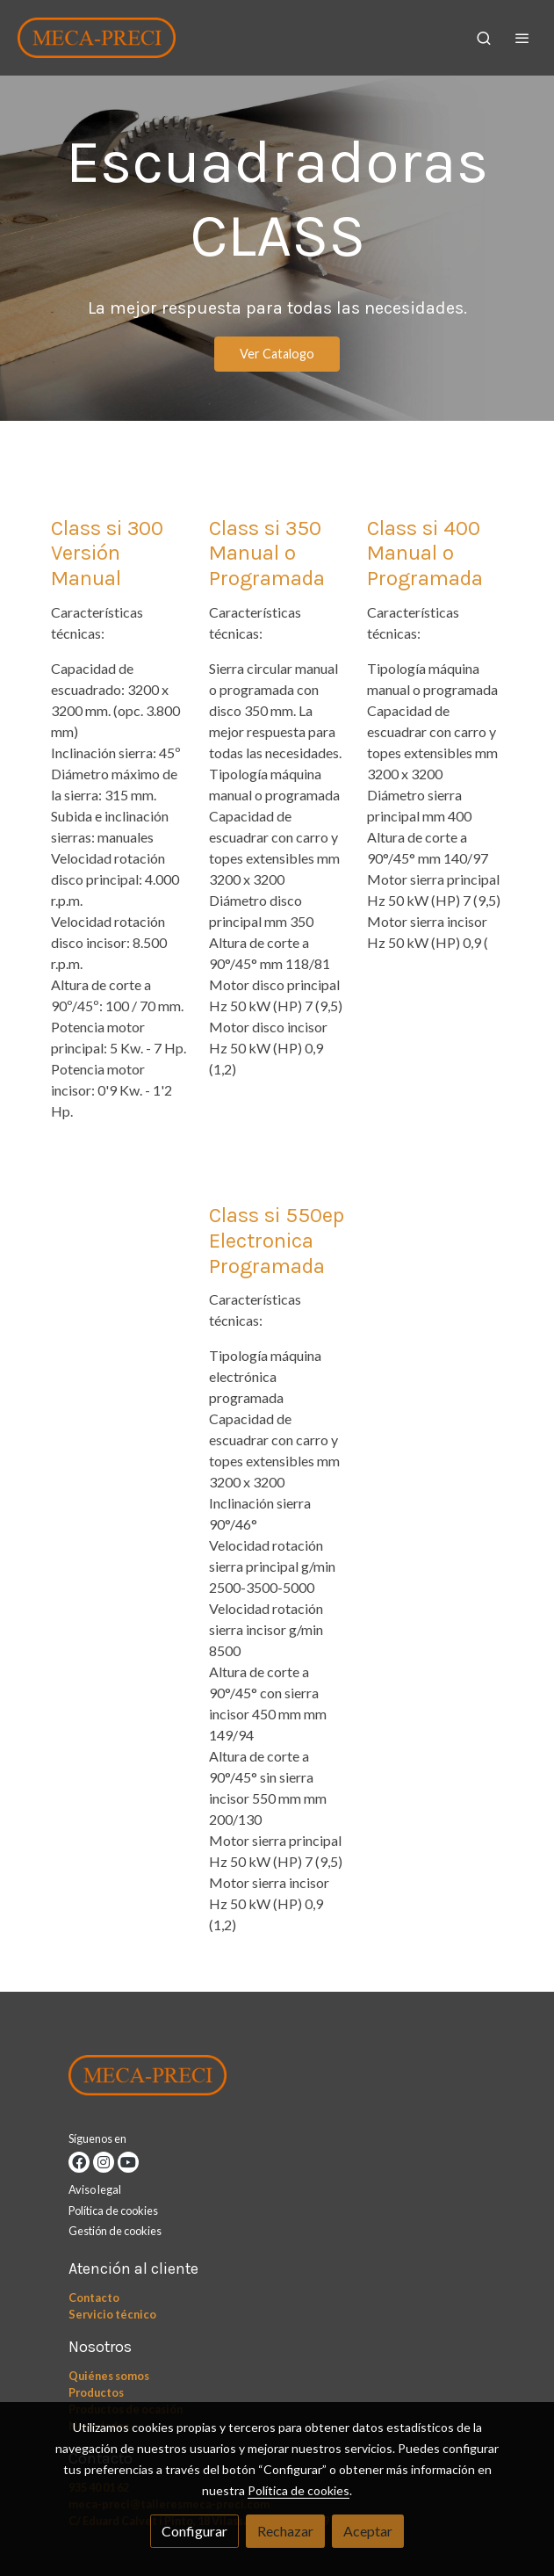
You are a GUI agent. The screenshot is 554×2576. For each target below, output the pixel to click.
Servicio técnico (112, 2314)
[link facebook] (79, 2162)
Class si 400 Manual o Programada (425, 553)
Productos (96, 2392)
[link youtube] (128, 2162)
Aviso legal (94, 2189)
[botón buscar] (483, 38)
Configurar (194, 2530)
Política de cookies (113, 2210)
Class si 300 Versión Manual (107, 553)
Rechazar (285, 2530)
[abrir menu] (522, 38)
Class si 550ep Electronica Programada (276, 1240)
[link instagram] (103, 2162)
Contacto (93, 2297)
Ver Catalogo (277, 353)
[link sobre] (277, 2079)
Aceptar (367, 2530)
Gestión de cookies (115, 2231)
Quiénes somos (108, 2376)
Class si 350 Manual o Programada (267, 553)
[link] (97, 38)
